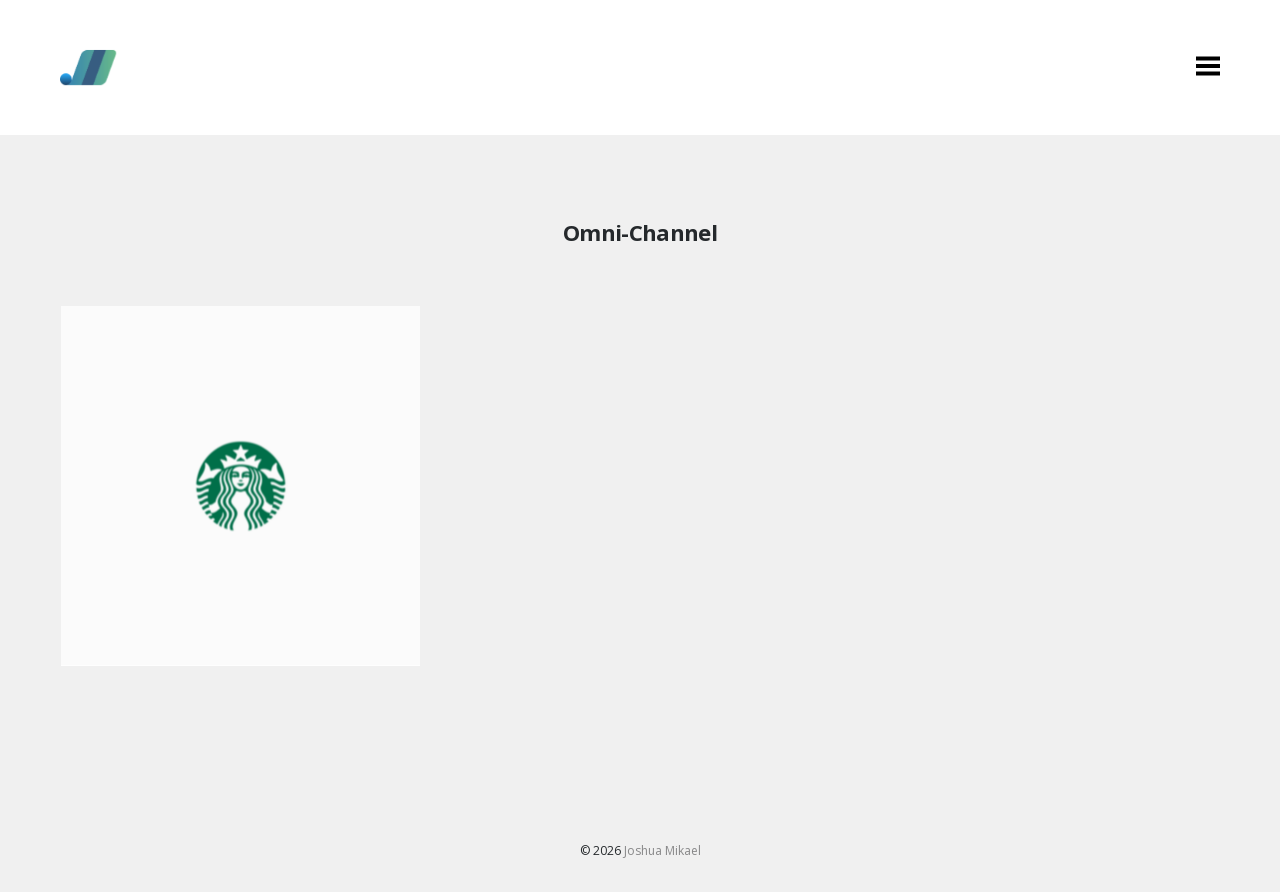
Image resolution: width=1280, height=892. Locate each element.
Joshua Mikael (662, 850)
